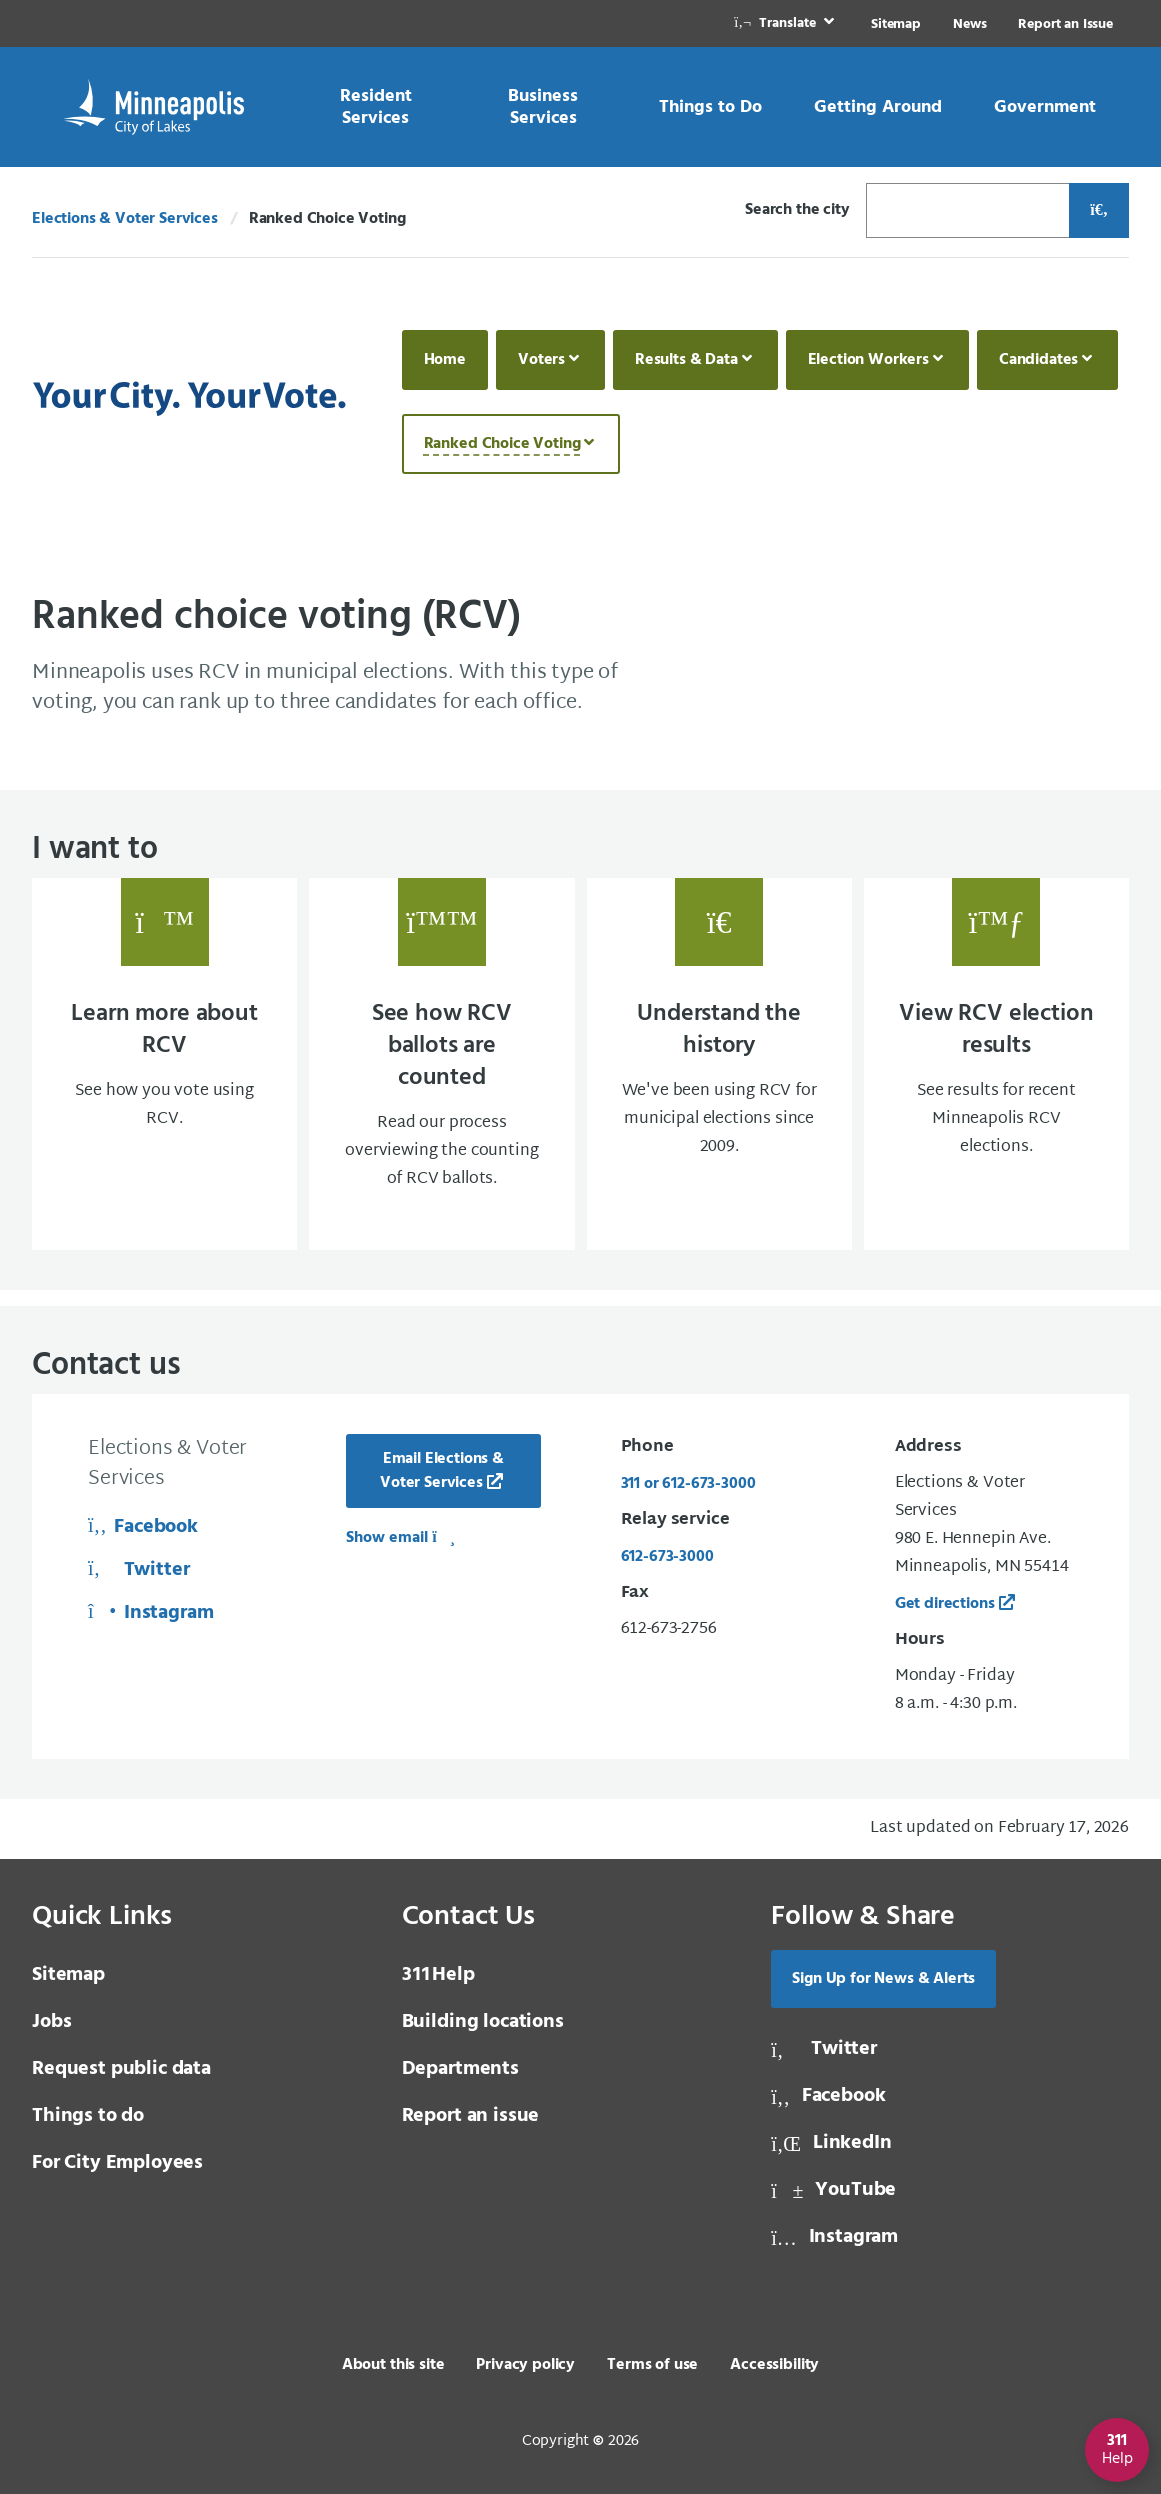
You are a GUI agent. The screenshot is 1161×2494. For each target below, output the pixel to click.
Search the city (797, 210)
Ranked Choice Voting (502, 444)
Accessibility (774, 2365)
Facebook (143, 1527)
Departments (460, 2069)
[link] (786, 23)
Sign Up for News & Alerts (883, 1979)
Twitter (138, 1570)
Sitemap (896, 24)
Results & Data (686, 360)
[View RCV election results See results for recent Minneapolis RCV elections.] (996, 1064)
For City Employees (117, 2163)
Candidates (1038, 360)
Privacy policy (525, 2365)
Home (445, 360)
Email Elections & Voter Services (442, 1471)
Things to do (88, 2116)
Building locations (483, 2022)
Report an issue (471, 2116)
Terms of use (652, 2365)
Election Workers (868, 360)
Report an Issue (1065, 24)
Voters (541, 360)
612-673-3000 (667, 1557)
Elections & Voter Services (125, 219)
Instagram (151, 1613)
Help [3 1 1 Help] (438, 1975)
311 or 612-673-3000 (688, 1484)
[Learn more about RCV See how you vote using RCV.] (164, 1064)
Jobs (51, 2022)
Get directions (945, 1604)
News (969, 24)
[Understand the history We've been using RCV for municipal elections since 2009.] (719, 1064)
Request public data (121, 2069)
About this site (393, 2365)
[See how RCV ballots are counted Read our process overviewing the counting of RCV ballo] (441, 1064)
